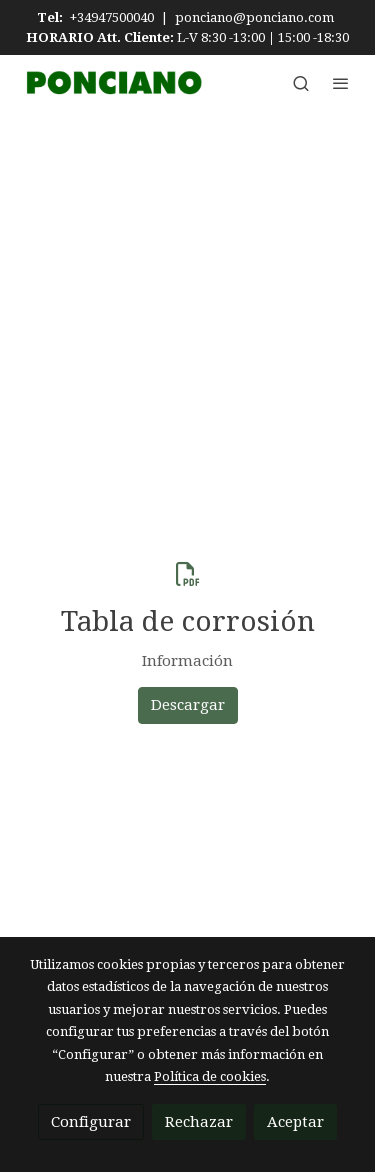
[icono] (188, 573)
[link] (112, 82)
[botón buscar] (301, 83)
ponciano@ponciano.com (254, 17)
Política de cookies (210, 1076)
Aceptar (295, 1122)
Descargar (188, 705)
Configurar (91, 1122)
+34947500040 (112, 17)
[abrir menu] (341, 83)
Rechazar (199, 1122)
